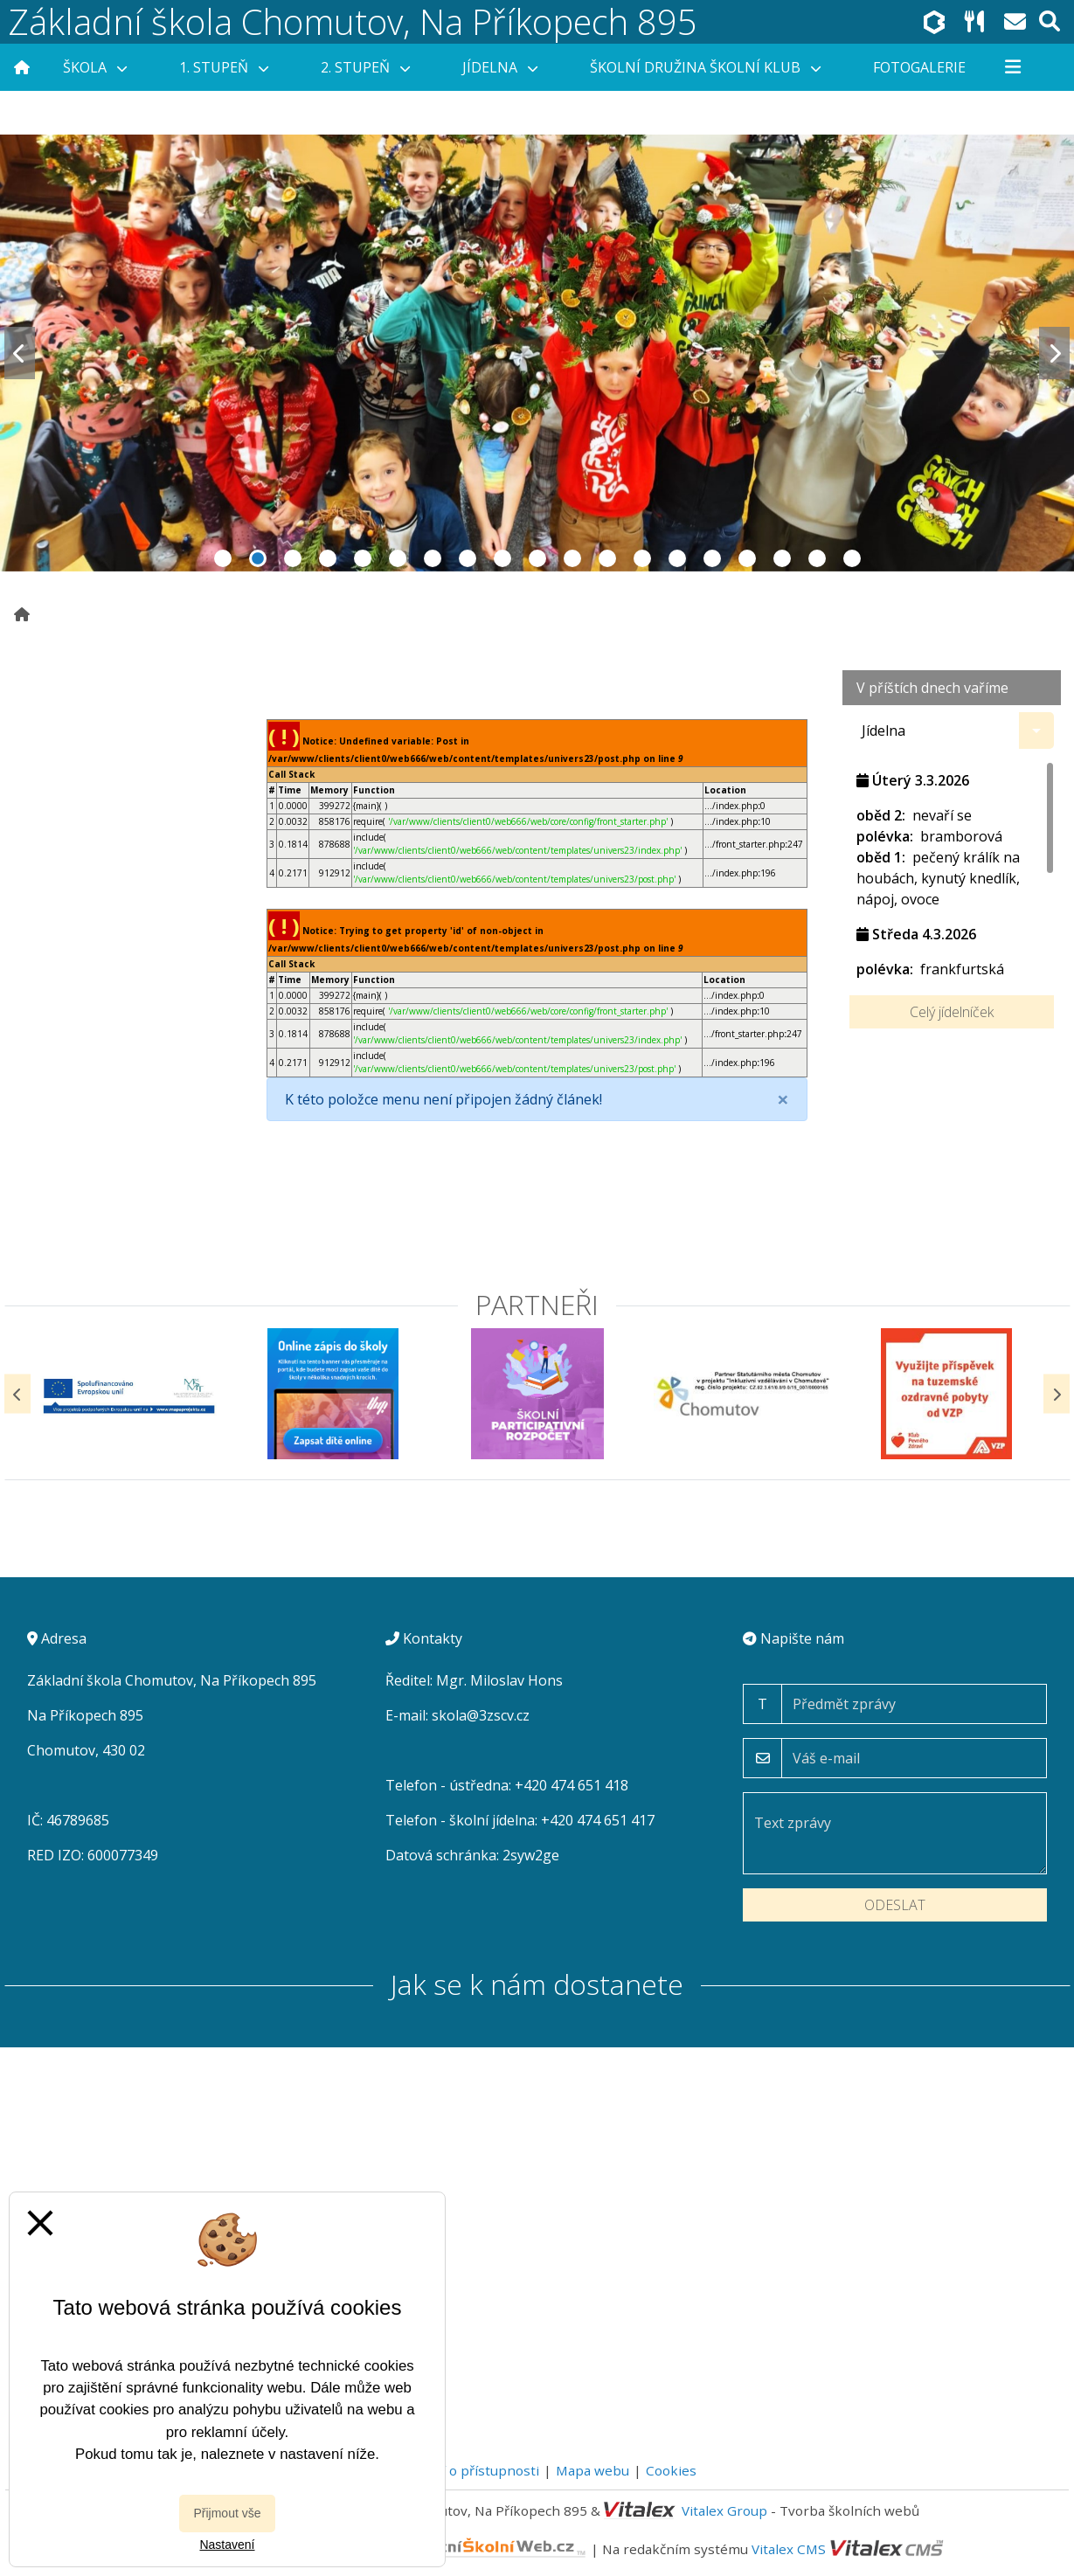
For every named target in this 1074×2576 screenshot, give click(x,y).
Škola (95, 67)
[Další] (1056, 1394)
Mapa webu (592, 2470)
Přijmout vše (226, 2513)
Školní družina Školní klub (705, 67)
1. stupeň (223, 67)
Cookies (671, 2470)
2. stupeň (365, 67)
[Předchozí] (17, 1394)
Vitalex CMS (789, 2549)
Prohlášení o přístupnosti (458, 2470)
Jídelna (499, 67)
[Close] (783, 1099)
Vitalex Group (724, 2510)
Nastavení (226, 2545)
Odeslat (894, 1905)
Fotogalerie (919, 67)
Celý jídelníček (952, 1011)
